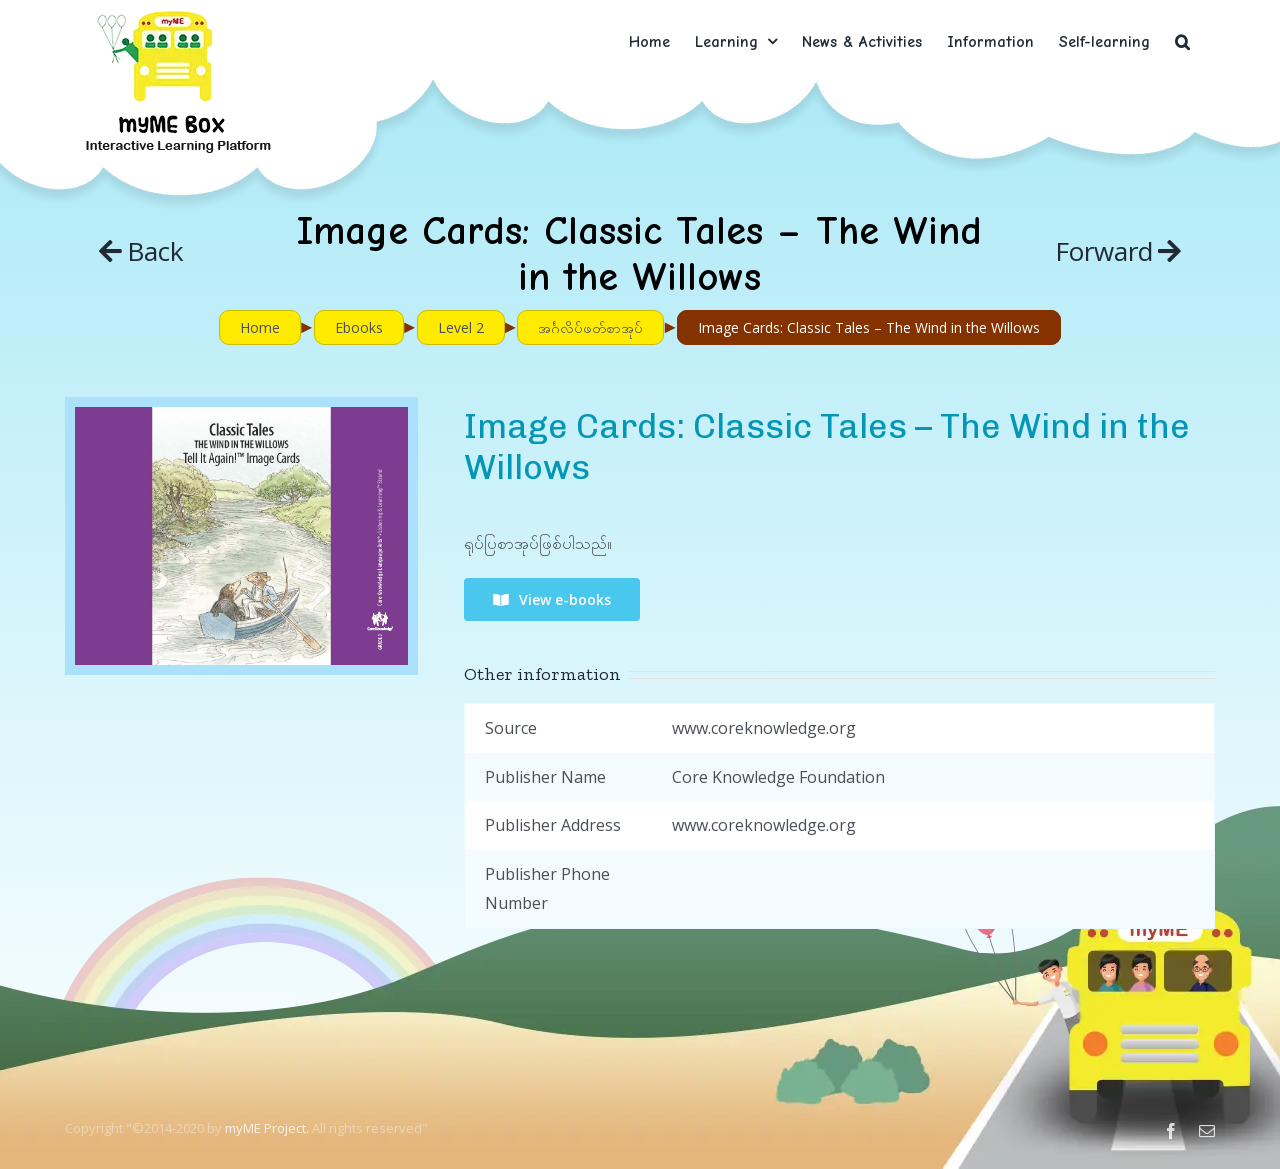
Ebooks (359, 327)
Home (260, 327)
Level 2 (461, 327)
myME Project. (267, 1128)
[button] (1182, 41)
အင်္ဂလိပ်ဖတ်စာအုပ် (590, 327)
